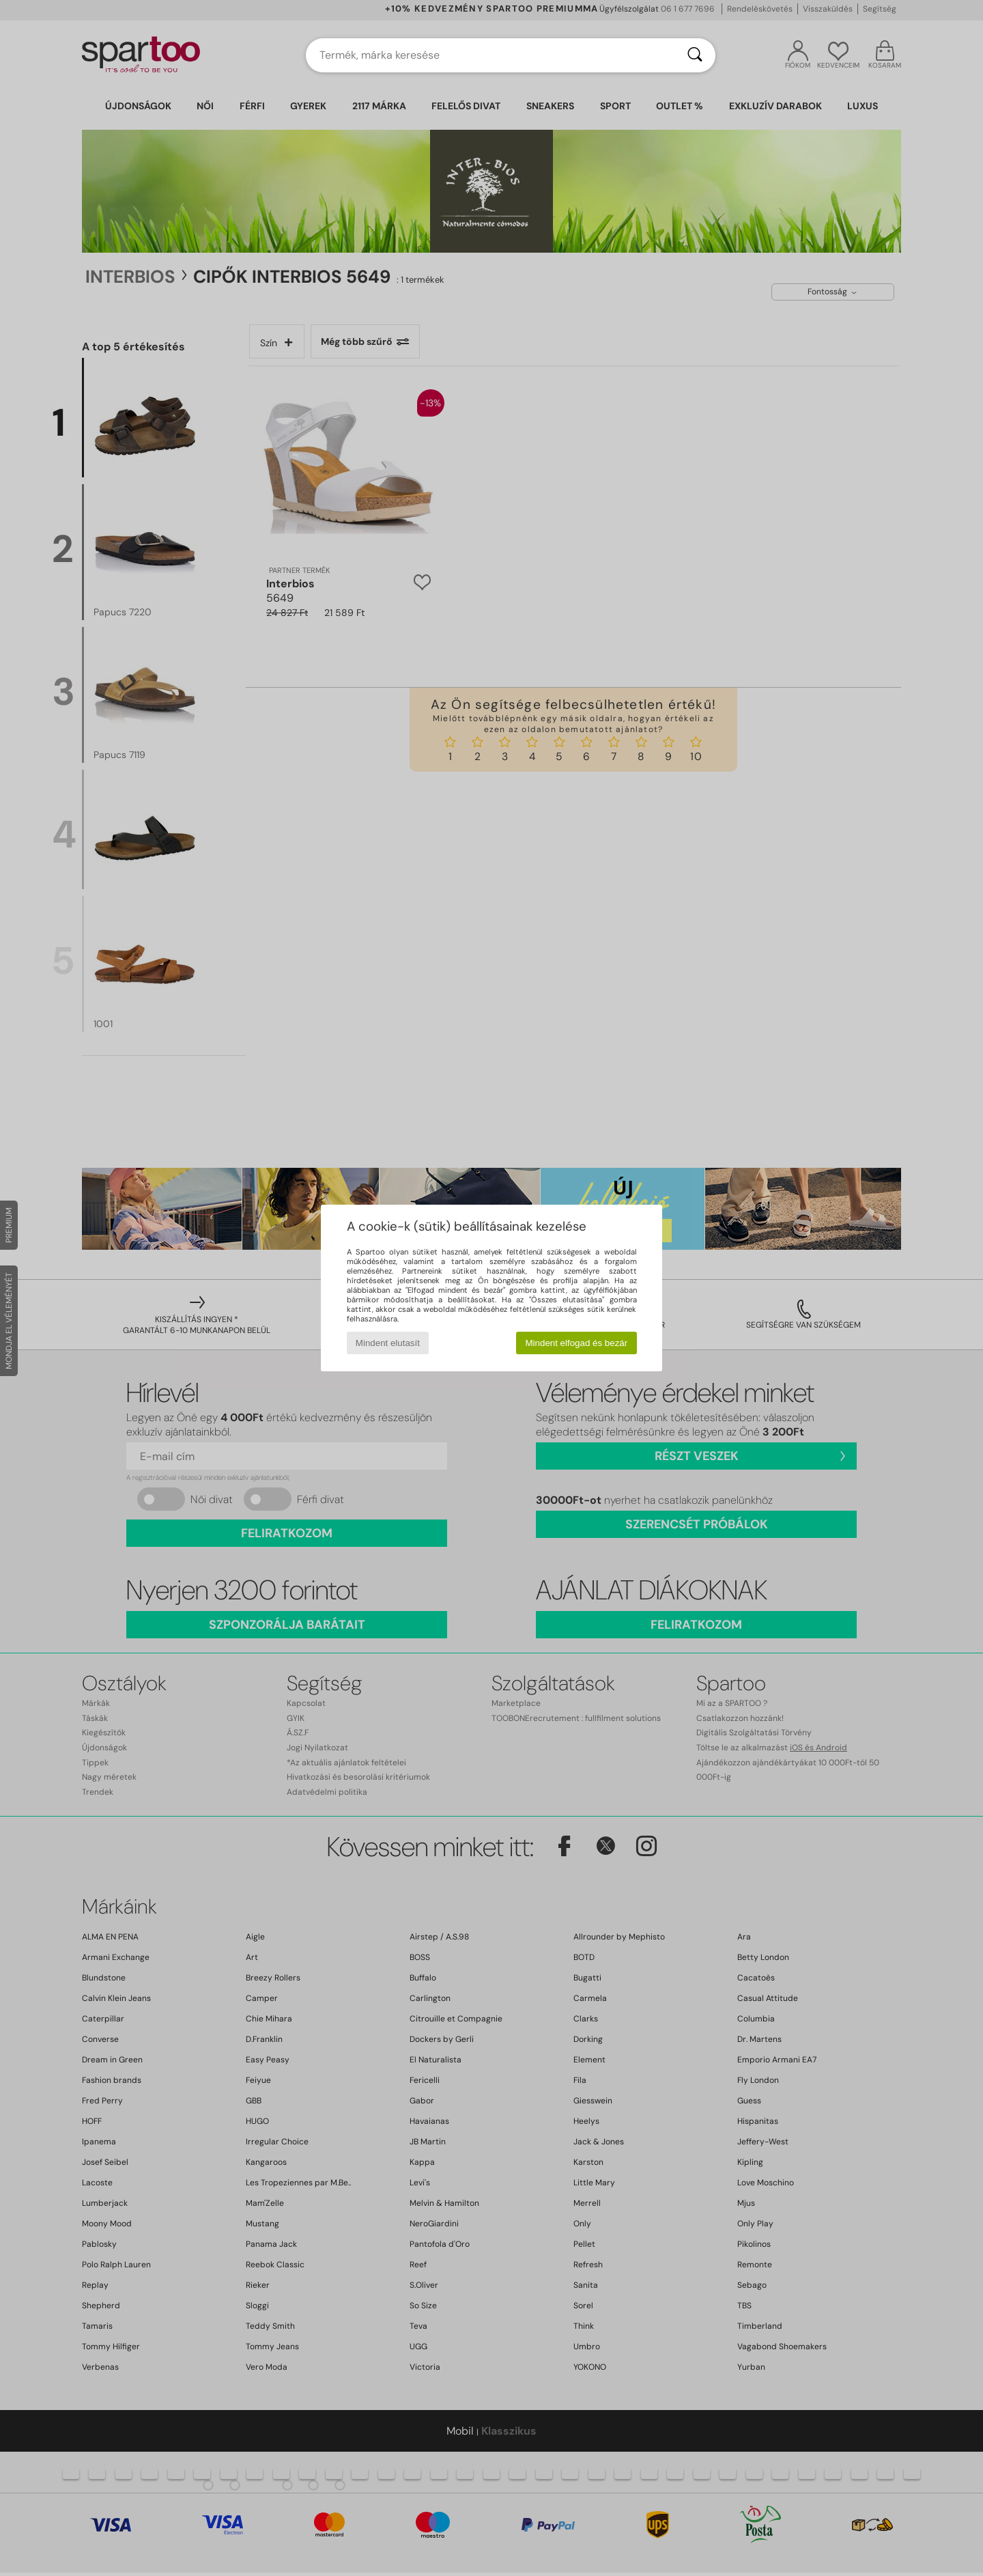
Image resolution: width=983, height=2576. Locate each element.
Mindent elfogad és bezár (577, 1343)
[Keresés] (695, 55)
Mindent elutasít (388, 1343)
